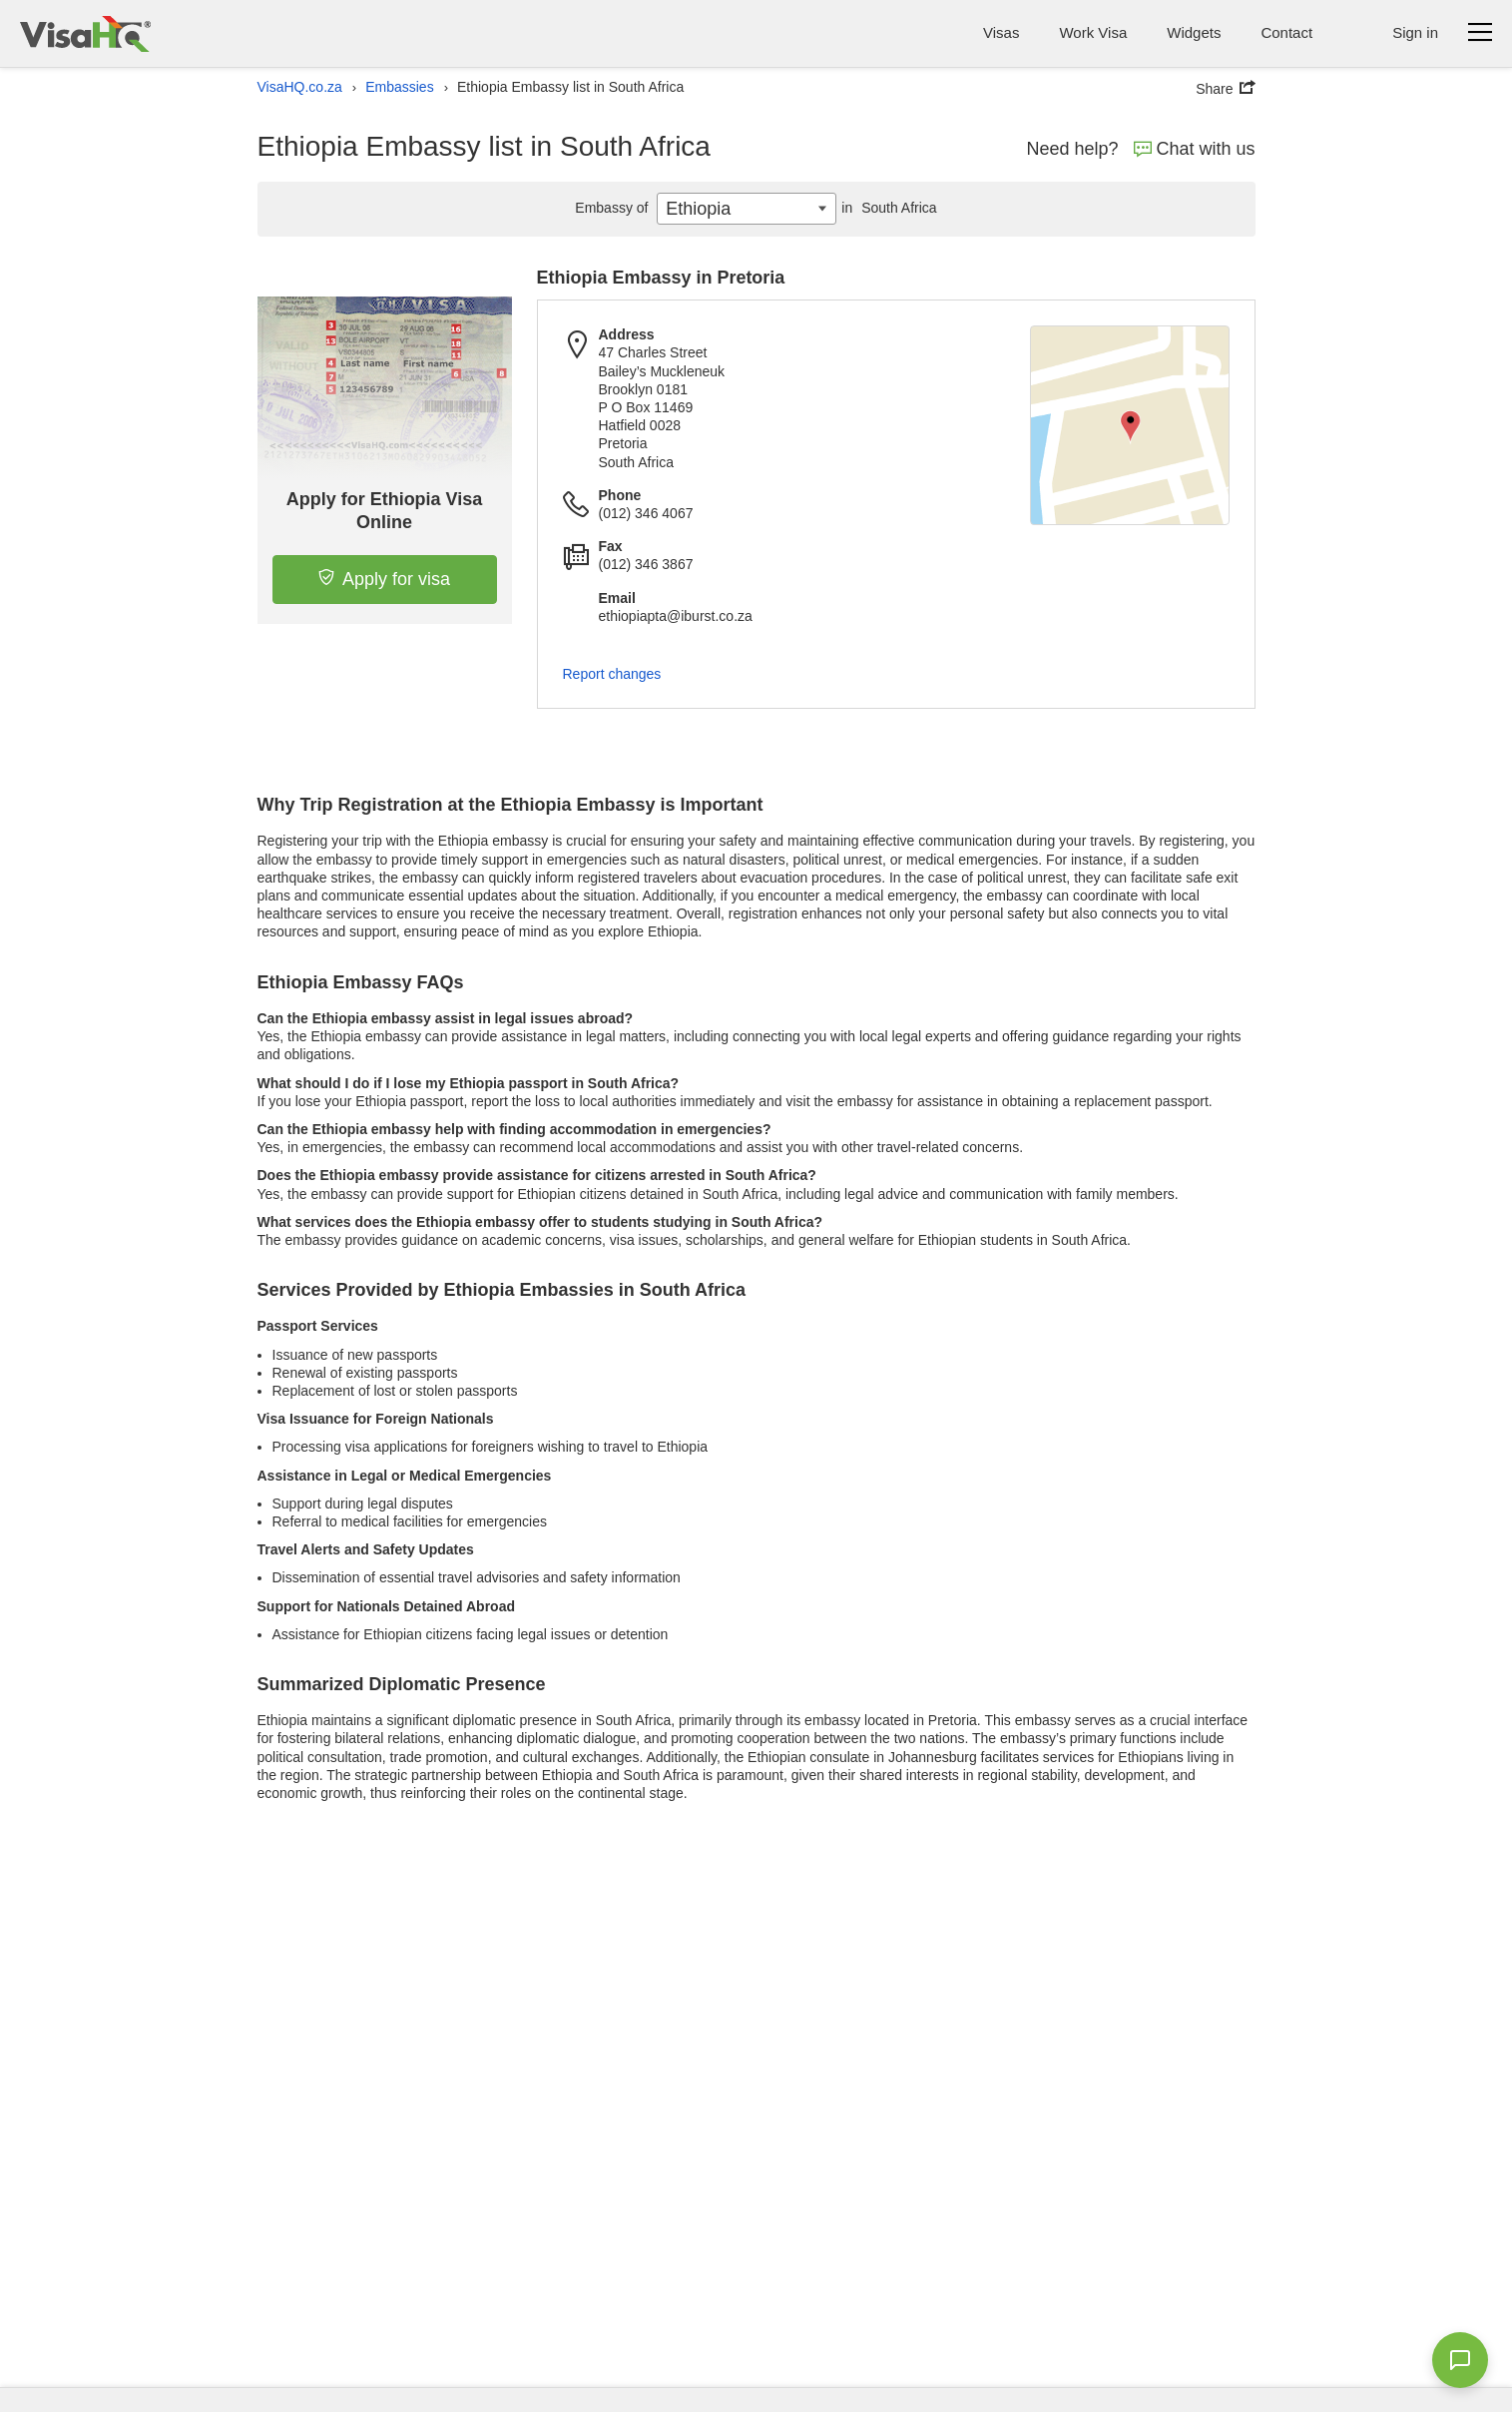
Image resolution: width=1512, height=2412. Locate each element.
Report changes (612, 674)
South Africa (886, 208)
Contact (1286, 32)
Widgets (1194, 32)
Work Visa (1093, 32)
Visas (1001, 32)
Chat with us (1195, 149)
